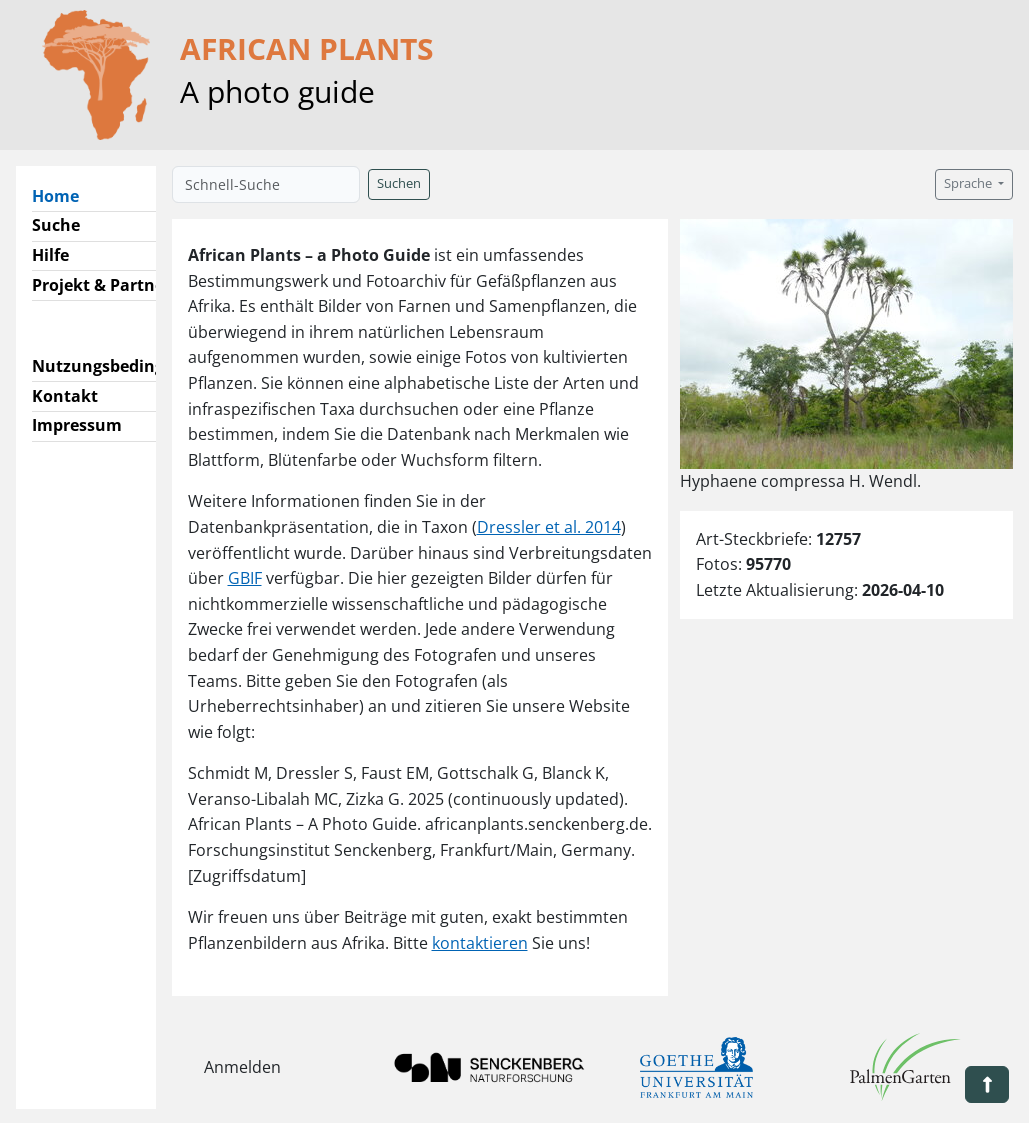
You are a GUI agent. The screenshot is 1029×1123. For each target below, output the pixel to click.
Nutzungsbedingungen (123, 366)
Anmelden (242, 1067)
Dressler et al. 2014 (549, 527)
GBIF (245, 578)
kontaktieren (480, 943)
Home (63, 195)
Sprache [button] (969, 183)
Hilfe (50, 255)
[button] (987, 1084)
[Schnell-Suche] (266, 184)
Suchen (399, 183)
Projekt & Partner (101, 285)
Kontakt (65, 396)
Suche (56, 225)
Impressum (77, 425)
